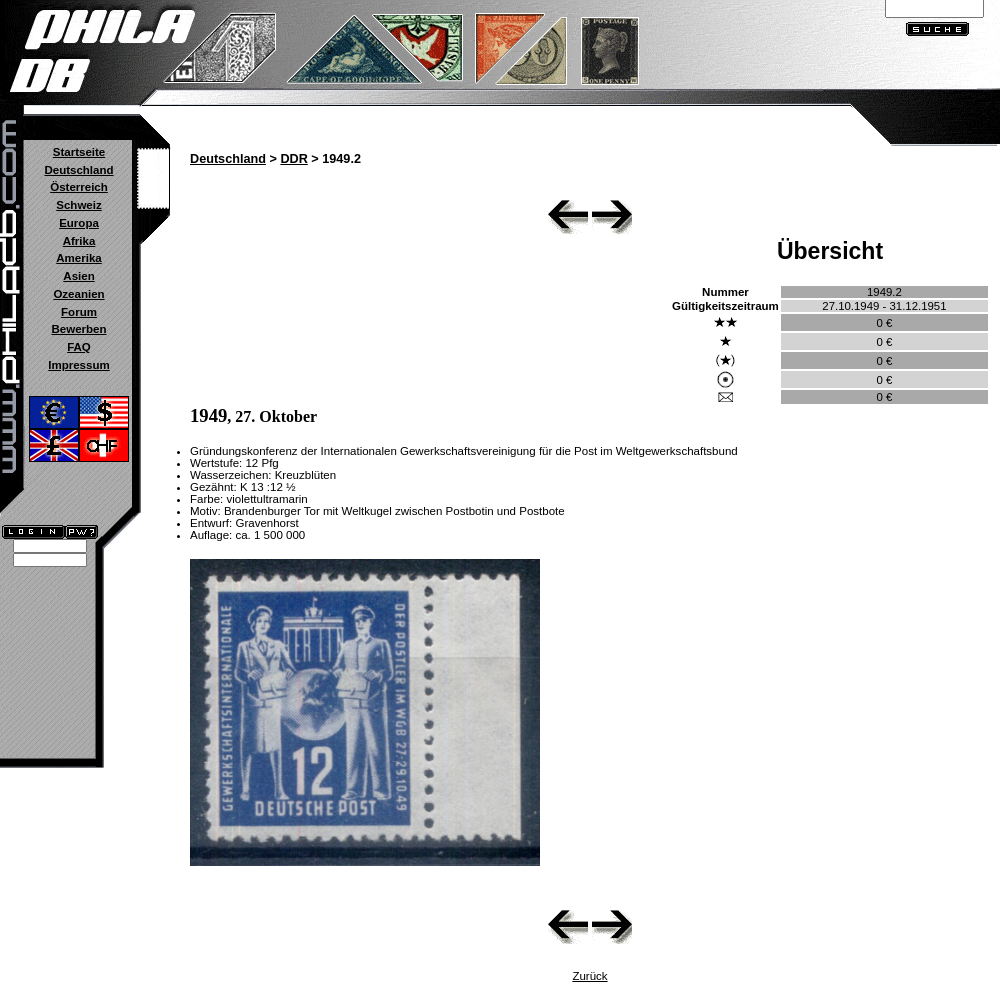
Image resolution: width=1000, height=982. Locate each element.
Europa (79, 223)
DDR (293, 159)
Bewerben (78, 329)
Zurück (589, 976)
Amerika (78, 258)
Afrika (79, 241)
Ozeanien (78, 294)
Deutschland (78, 170)
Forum (79, 312)
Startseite (79, 152)
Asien (78, 276)
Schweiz (78, 205)
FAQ (79, 347)
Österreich (79, 187)
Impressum (78, 365)
